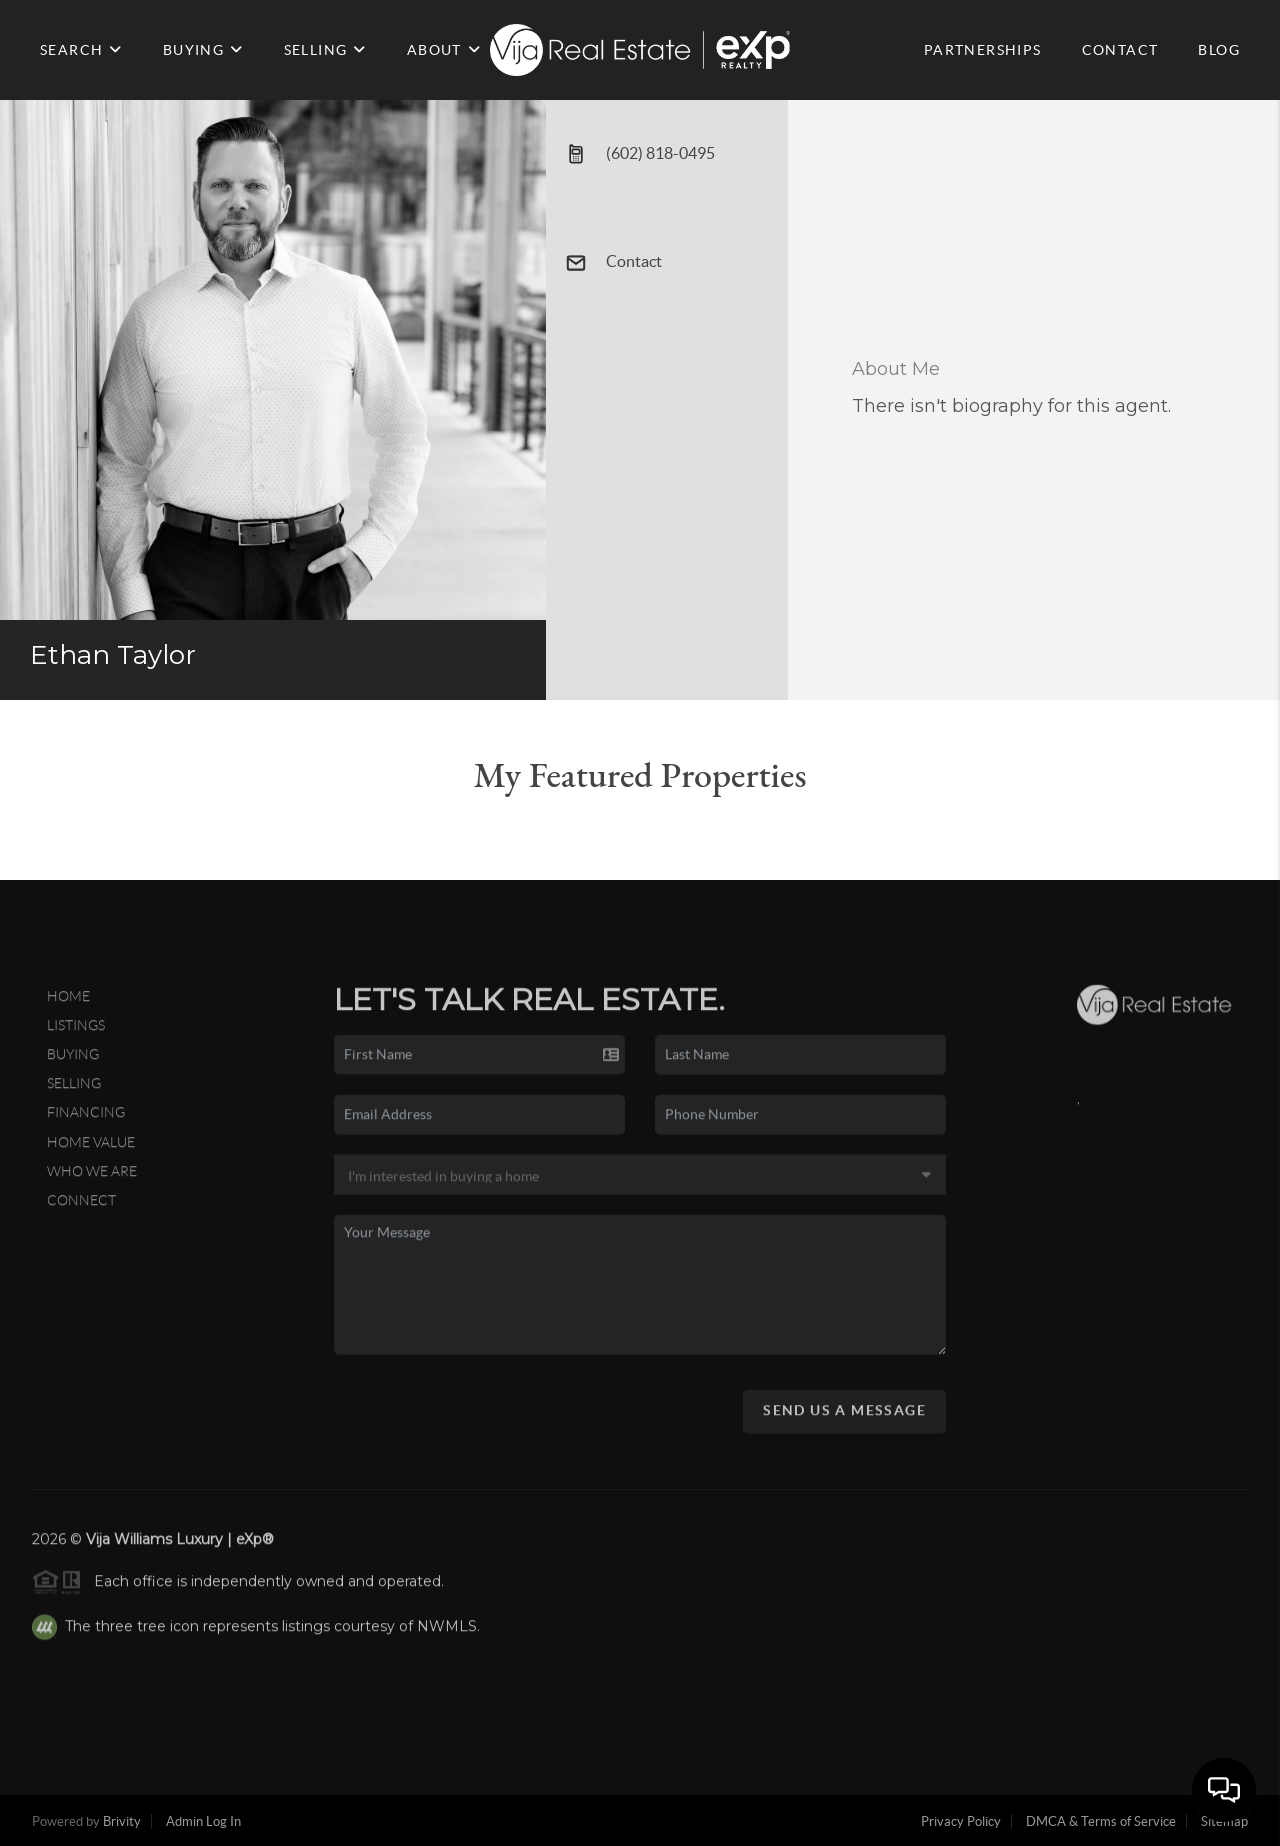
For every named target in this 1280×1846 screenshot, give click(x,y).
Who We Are (92, 1177)
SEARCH (81, 50)
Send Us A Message (844, 1416)
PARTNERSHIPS (983, 50)
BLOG (1219, 50)
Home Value (91, 1148)
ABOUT (444, 50)
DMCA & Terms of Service (1101, 1821)
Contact (614, 262)
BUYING (203, 50)
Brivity (122, 1821)
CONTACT (1120, 50)
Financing (86, 1119)
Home (68, 1002)
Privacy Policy (961, 1821)
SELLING (325, 50)
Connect (81, 1206)
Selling (74, 1090)
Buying (73, 1061)
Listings (76, 1032)
